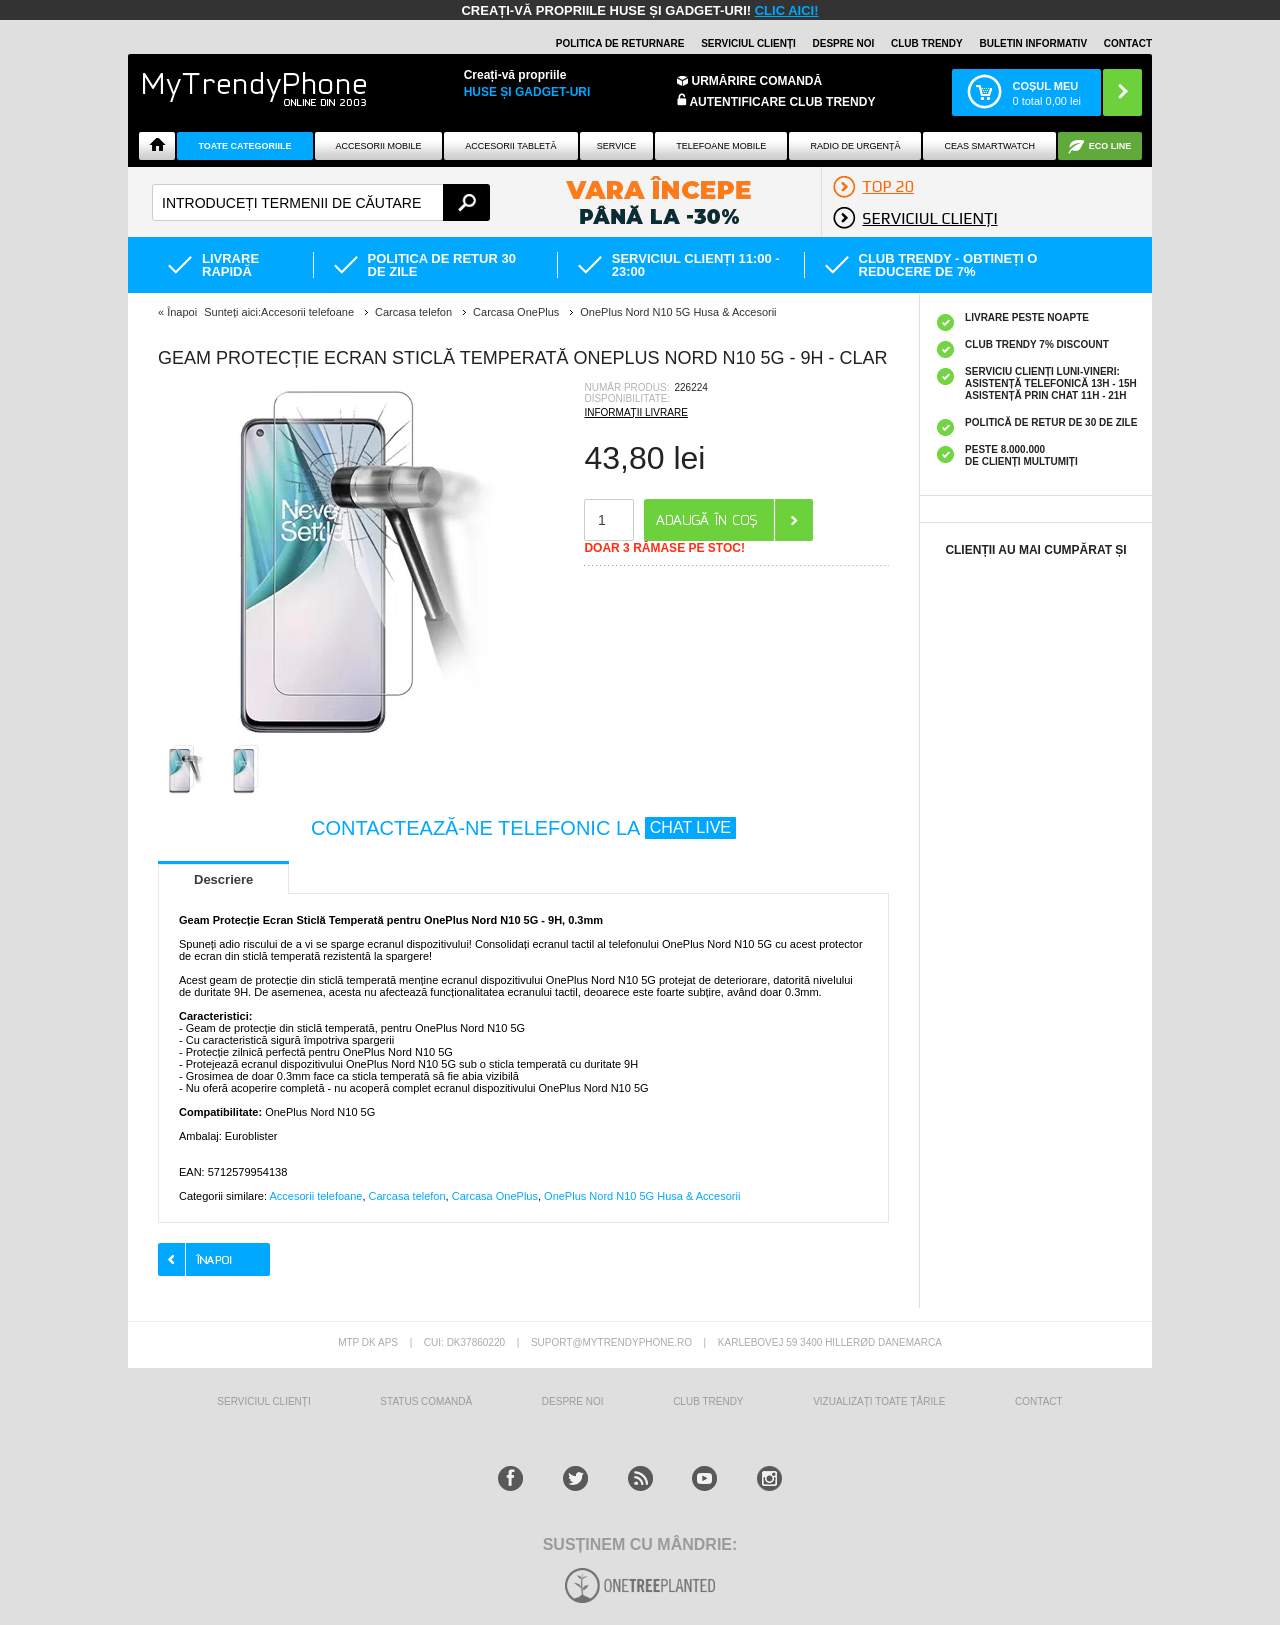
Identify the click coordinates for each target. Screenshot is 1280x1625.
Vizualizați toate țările (879, 1401)
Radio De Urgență (855, 146)
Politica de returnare (620, 43)
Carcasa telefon (407, 1196)
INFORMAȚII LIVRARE (635, 412)
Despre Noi (573, 1401)
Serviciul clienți (748, 43)
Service (616, 146)
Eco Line (1110, 146)
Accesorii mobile (378, 146)
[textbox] (321, 202)
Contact (1128, 43)
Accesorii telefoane (315, 1196)
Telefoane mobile (721, 146)
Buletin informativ (1033, 43)
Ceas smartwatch (990, 146)
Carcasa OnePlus (495, 1196)
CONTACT (1039, 1401)
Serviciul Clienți (263, 1401)
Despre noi (844, 43)
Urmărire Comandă (757, 81)
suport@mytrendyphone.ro (611, 1342)
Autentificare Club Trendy (776, 101)
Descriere (223, 879)
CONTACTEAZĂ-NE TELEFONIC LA (523, 828)
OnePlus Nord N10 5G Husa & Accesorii (642, 1196)
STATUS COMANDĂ (426, 1401)
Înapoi (182, 312)
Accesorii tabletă (510, 146)
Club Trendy (927, 43)
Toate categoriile (244, 146)
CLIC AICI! (787, 10)
